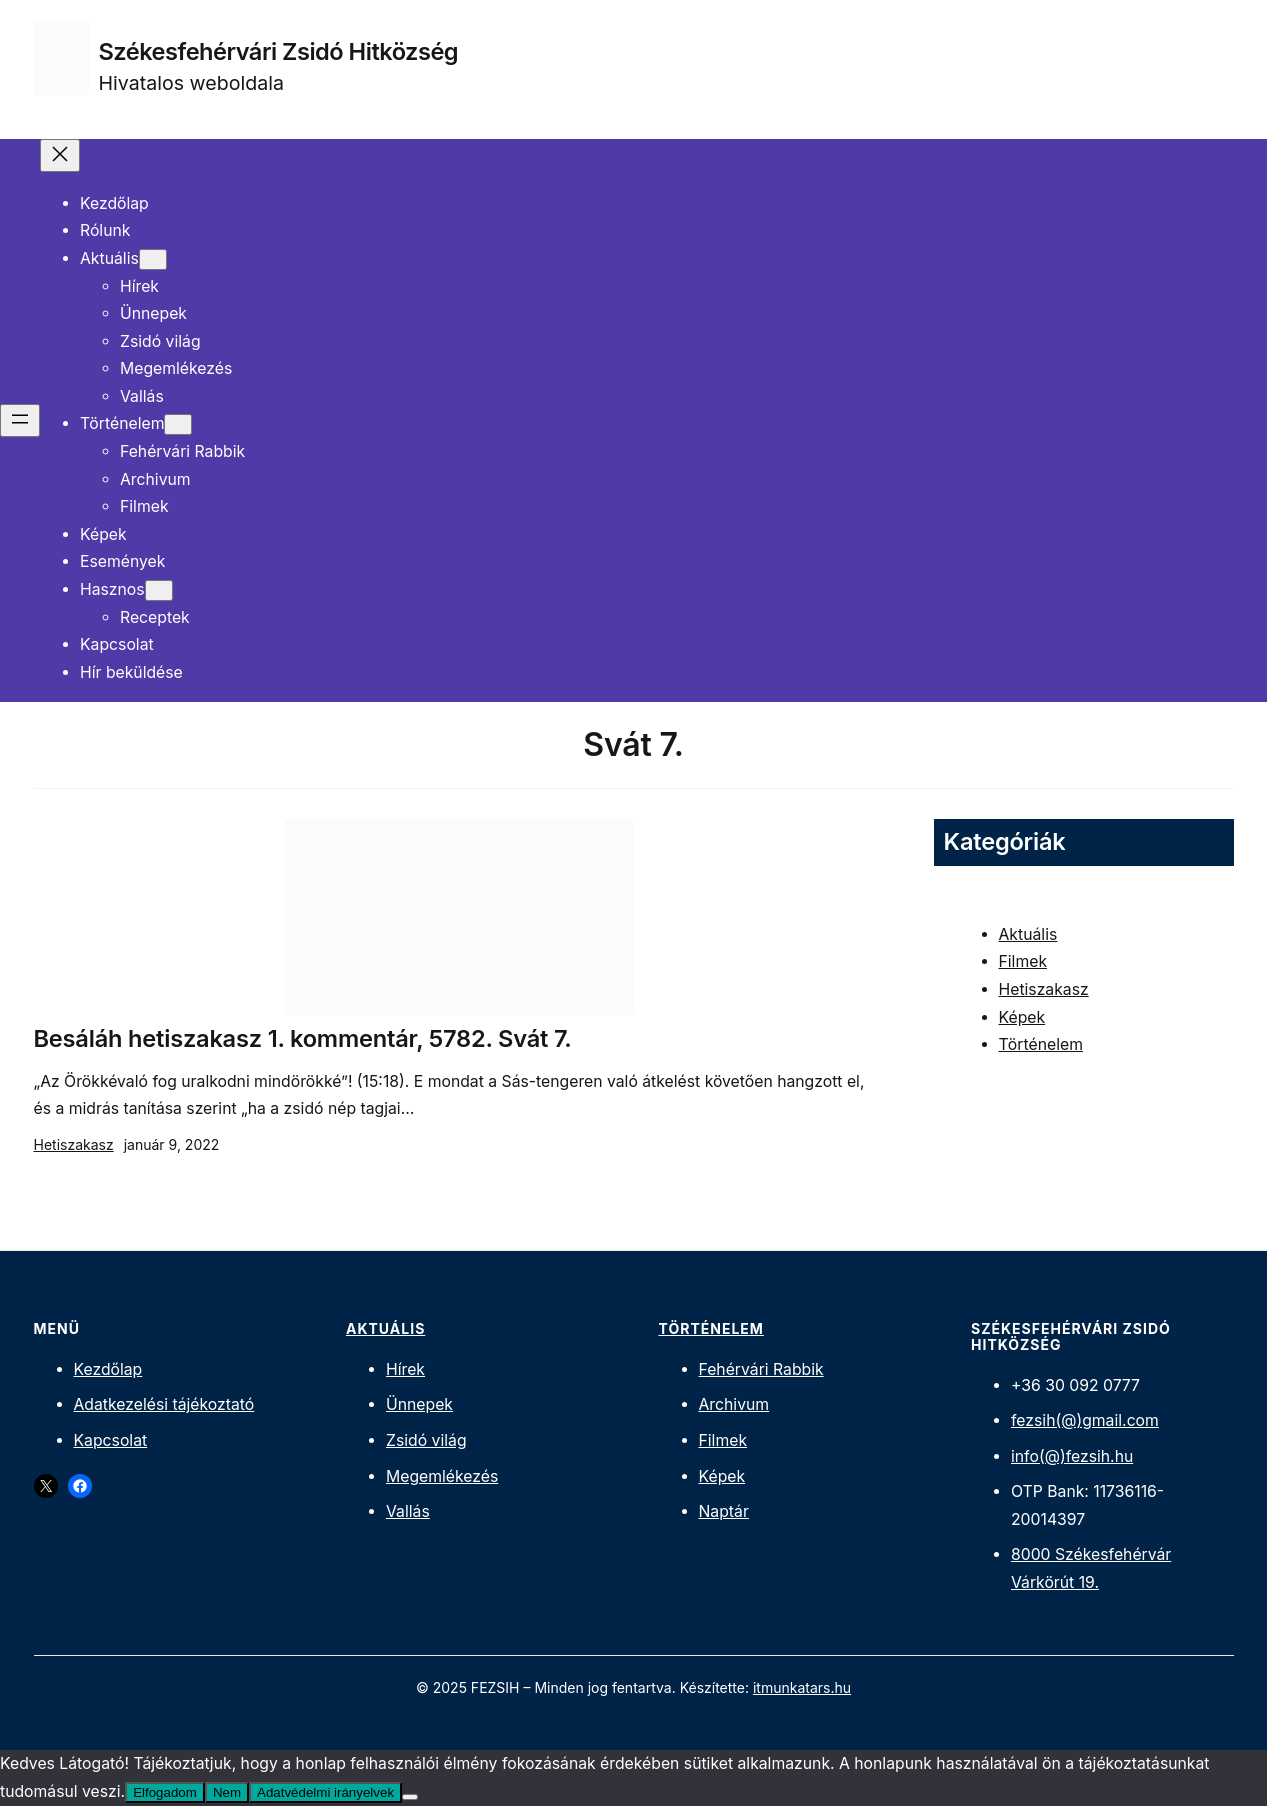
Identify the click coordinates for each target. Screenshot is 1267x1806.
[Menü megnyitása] (20, 420)
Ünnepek (419, 1404)
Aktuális (1028, 934)
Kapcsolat (111, 1440)
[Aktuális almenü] (153, 259)
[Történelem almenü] (178, 424)
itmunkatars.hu (802, 1687)
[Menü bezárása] (60, 155)
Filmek (1023, 961)
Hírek (405, 1369)
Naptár (724, 1511)
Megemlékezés (442, 1476)
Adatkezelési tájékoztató (164, 1404)
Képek (1022, 1017)
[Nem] (410, 1797)
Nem (227, 1792)
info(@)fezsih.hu (1072, 1456)
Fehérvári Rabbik (761, 1369)
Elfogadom (165, 1792)
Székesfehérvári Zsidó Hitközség (279, 51)
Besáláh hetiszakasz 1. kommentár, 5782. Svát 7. (303, 1039)
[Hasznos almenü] (159, 590)
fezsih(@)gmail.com (1085, 1420)
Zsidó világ (426, 1440)
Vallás (408, 1511)
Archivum (734, 1404)
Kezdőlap (108, 1369)
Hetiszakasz (74, 1144)
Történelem (1041, 1044)
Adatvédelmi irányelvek (325, 1792)
